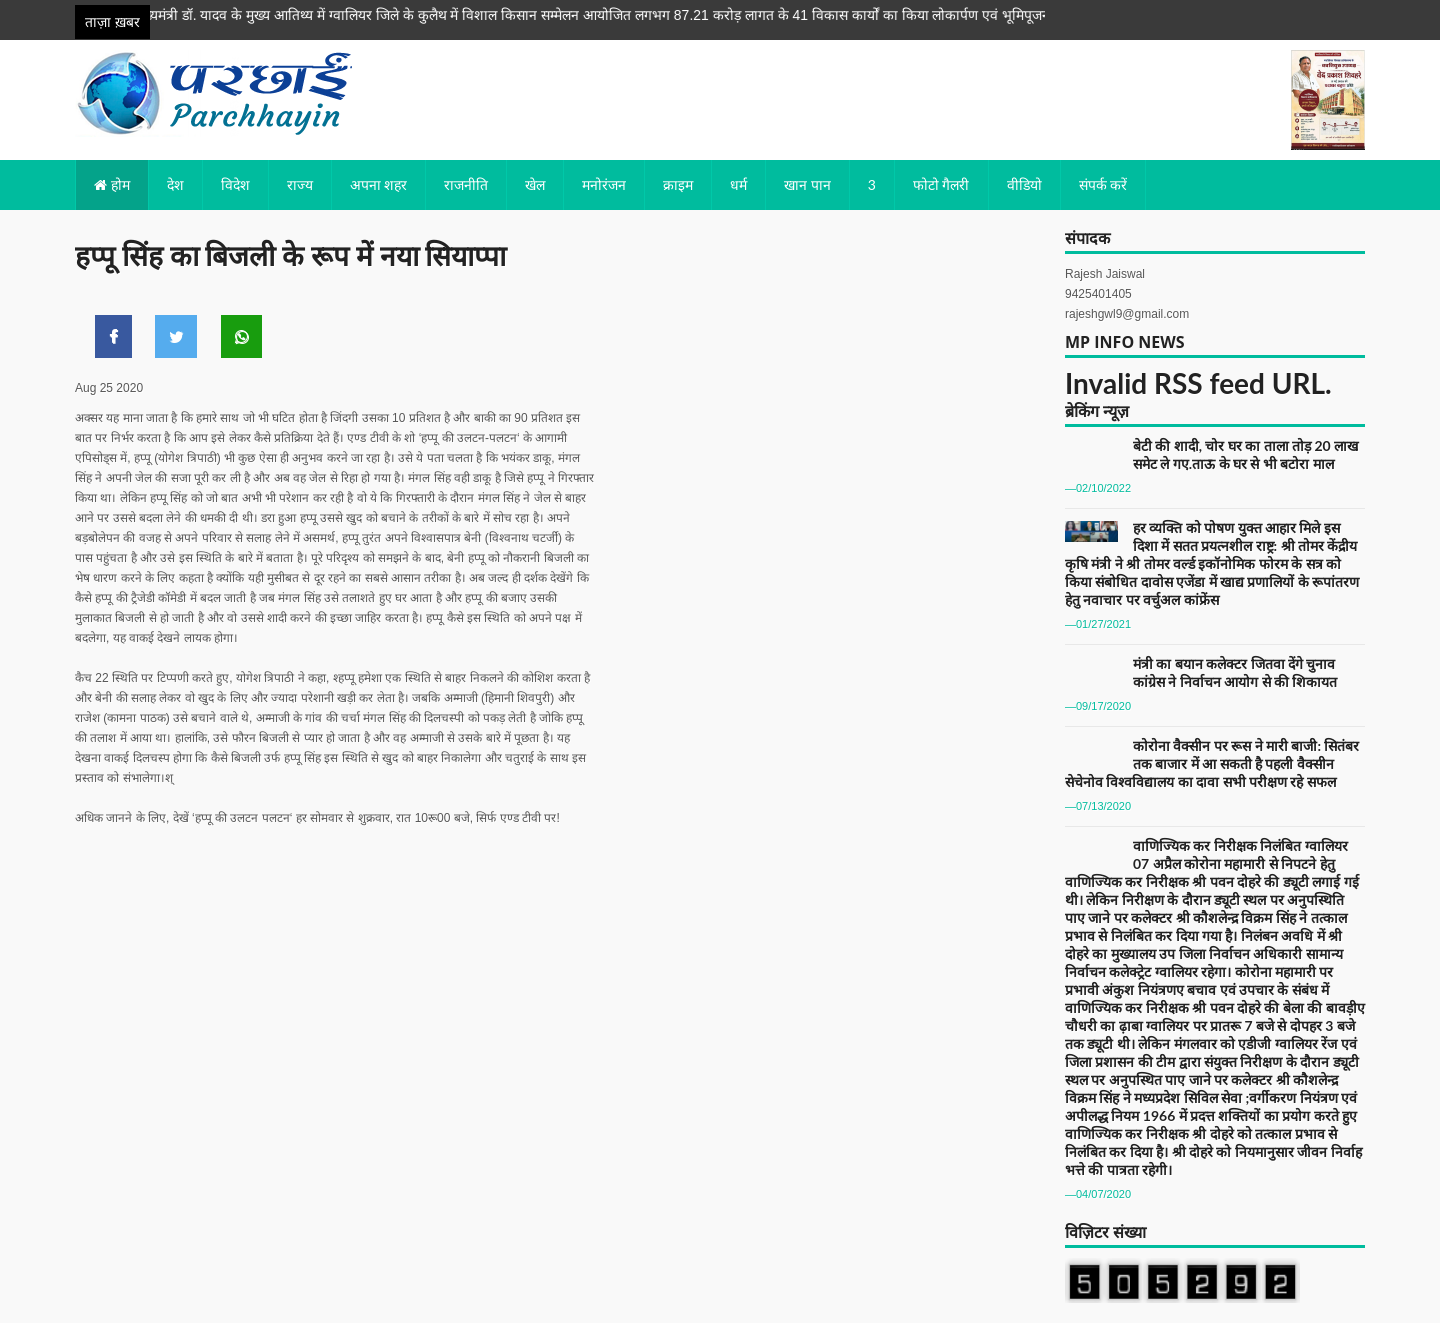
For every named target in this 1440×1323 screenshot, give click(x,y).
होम (112, 184)
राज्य (300, 184)
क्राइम (678, 184)
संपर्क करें (1103, 184)
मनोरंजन (604, 184)
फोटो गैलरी (941, 184)
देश (175, 184)
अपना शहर (379, 184)
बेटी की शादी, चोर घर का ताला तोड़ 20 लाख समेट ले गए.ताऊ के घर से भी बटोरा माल (1245, 454)
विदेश (235, 184)
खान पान (807, 184)
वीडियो (1024, 184)
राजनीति (466, 184)
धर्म (738, 184)
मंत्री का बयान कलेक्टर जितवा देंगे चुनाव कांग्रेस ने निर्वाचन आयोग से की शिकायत (1235, 672)
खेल (535, 184)
